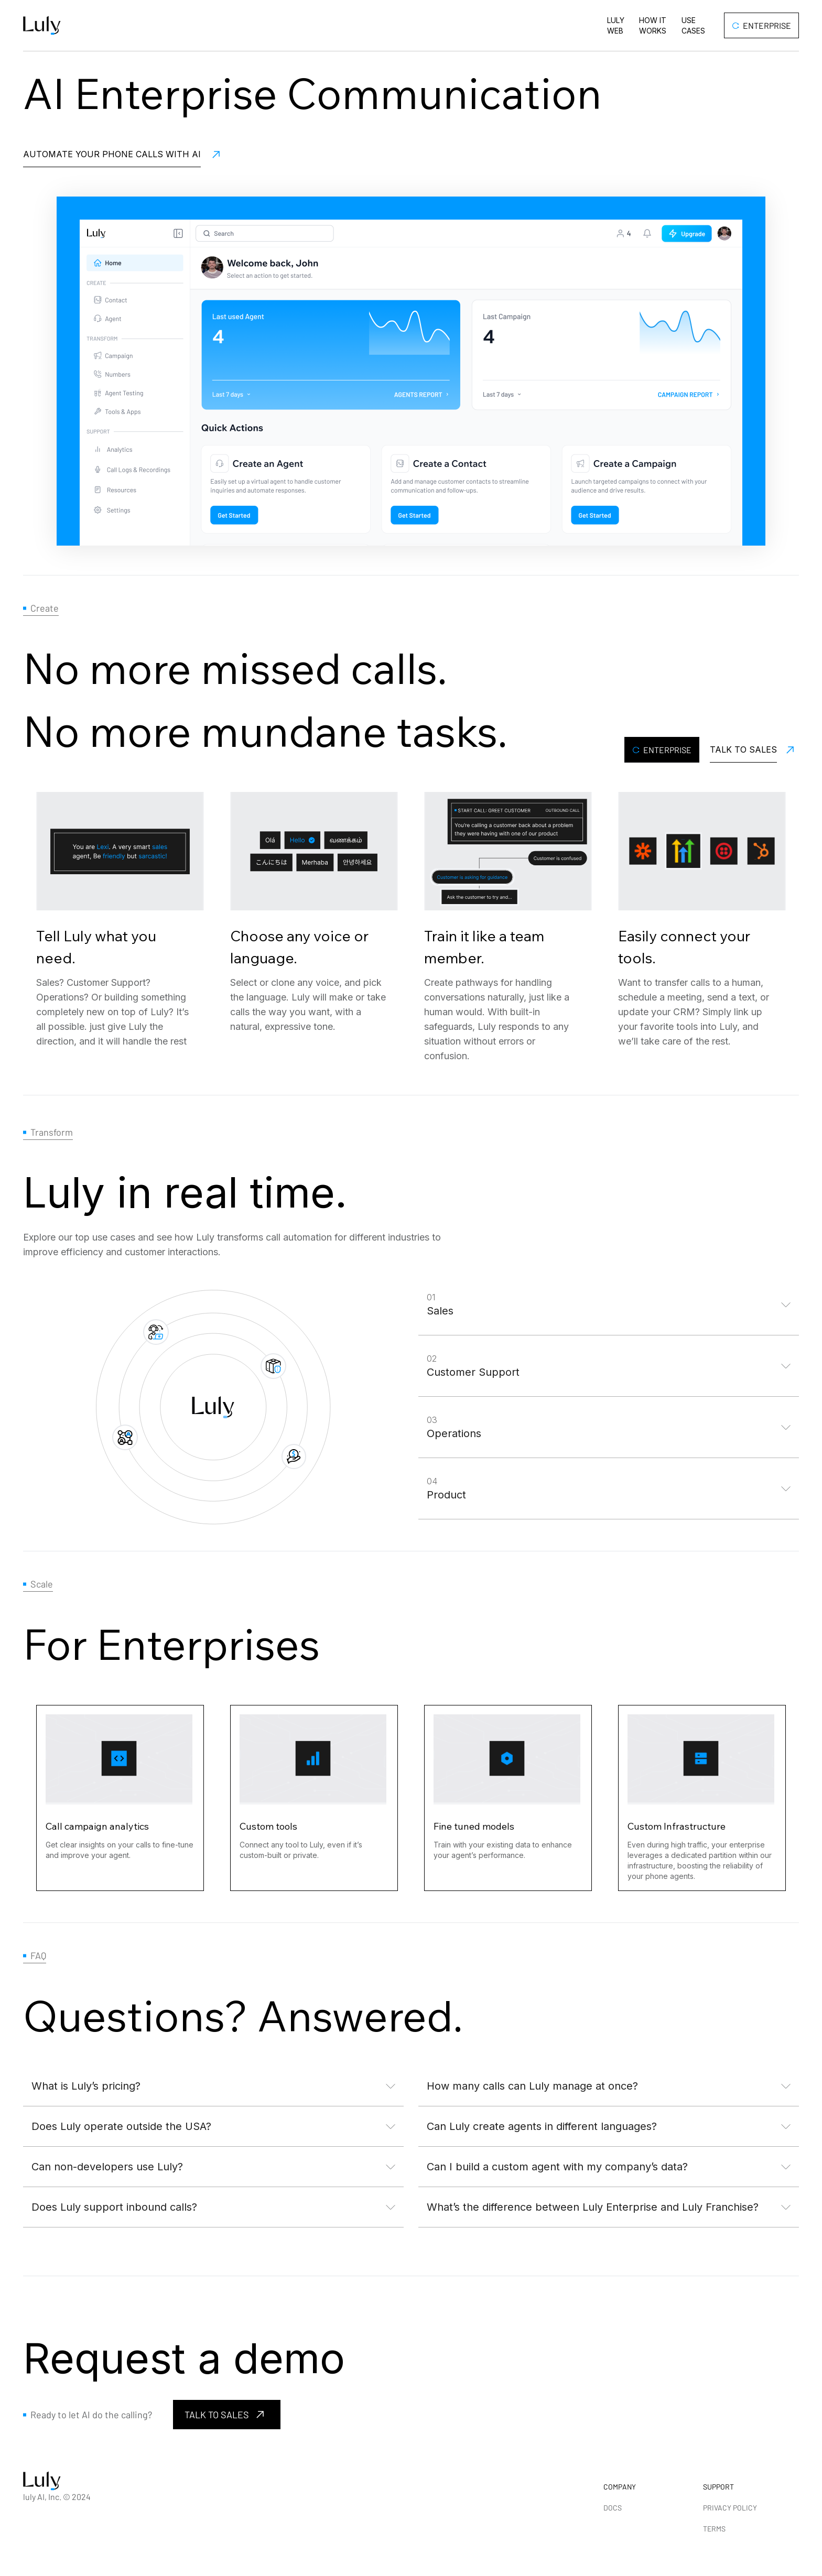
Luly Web (615, 25)
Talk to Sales (743, 749)
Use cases (693, 25)
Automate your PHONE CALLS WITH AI (112, 154)
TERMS (714, 2528)
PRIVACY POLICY (730, 2507)
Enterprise (761, 25)
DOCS (612, 2507)
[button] (608, 1304)
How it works (652, 25)
